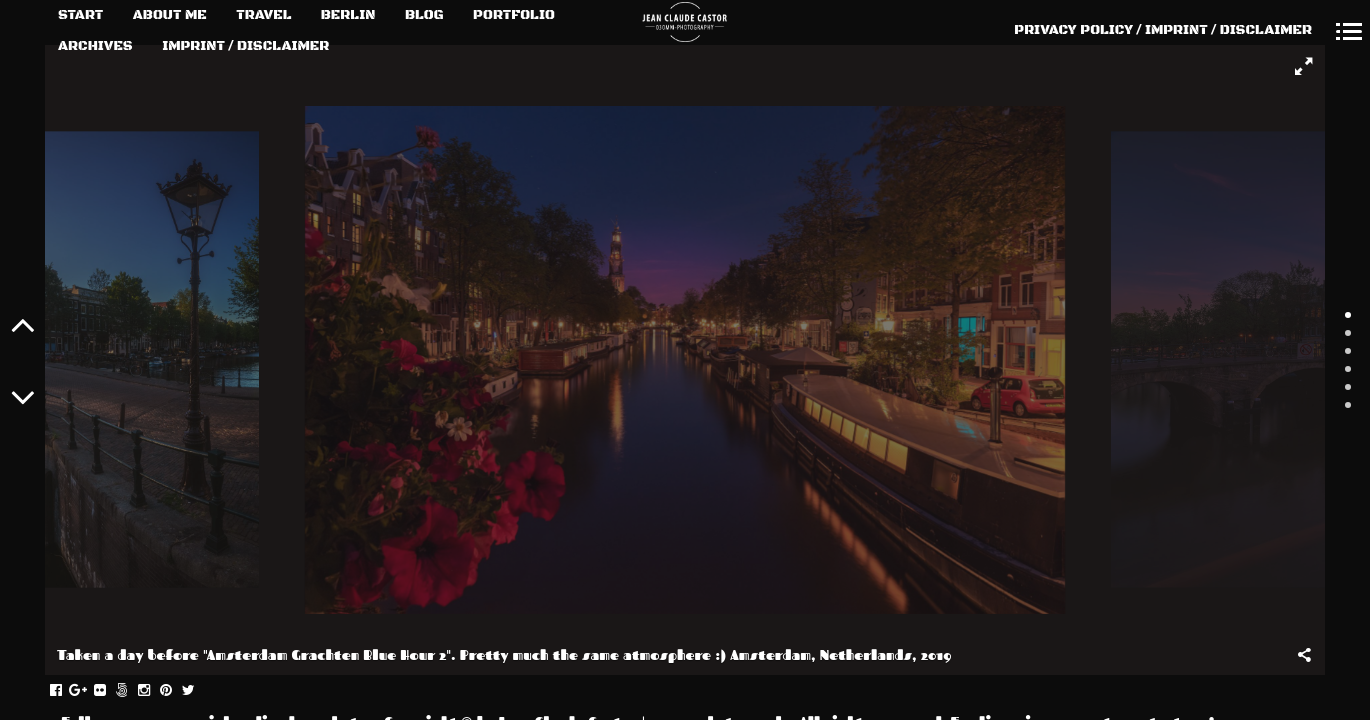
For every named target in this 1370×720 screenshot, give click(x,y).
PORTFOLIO (514, 15)
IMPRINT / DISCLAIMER (245, 46)
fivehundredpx (132, 691)
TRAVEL (263, 15)
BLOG (424, 15)
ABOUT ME (170, 15)
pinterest (176, 691)
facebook (66, 691)
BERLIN (348, 15)
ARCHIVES (95, 46)
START (80, 15)
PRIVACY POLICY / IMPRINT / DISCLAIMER (1163, 30)
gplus (88, 691)
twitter (198, 691)
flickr (110, 691)
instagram (154, 691)
